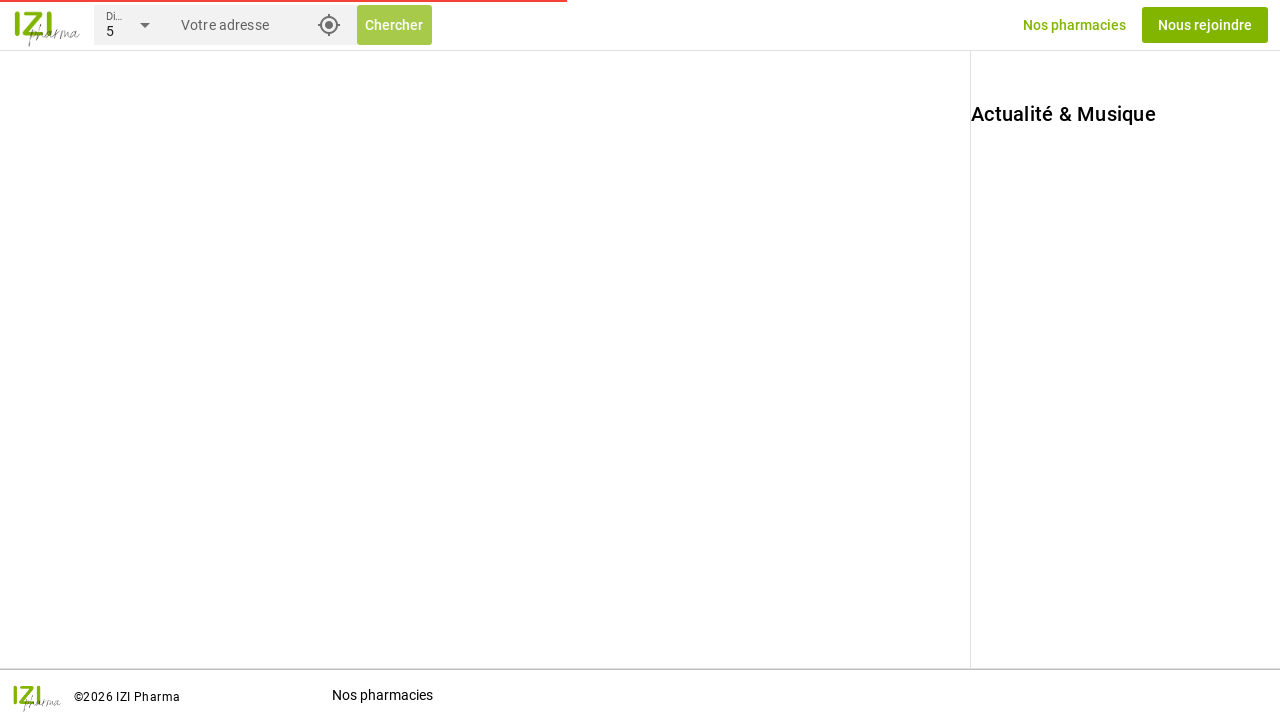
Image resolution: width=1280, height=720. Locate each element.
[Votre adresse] (244, 25)
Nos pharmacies (382, 695)
